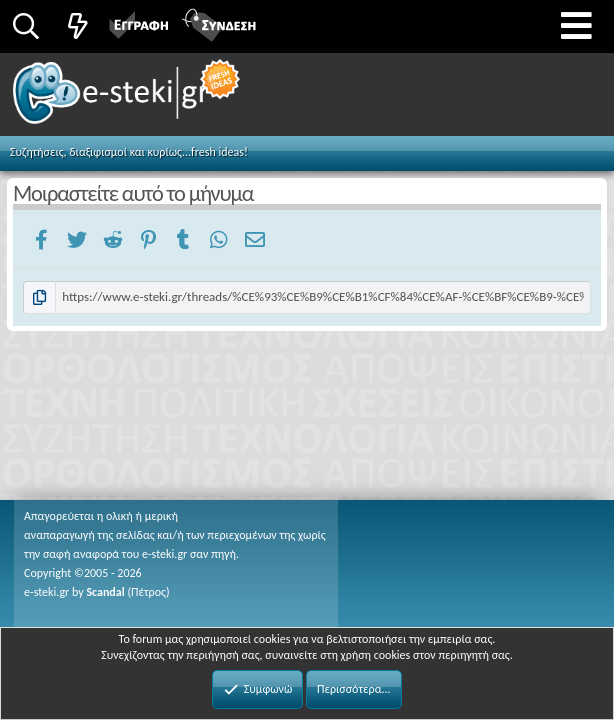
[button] (576, 26)
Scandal (105, 592)
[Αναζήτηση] (25, 26)
